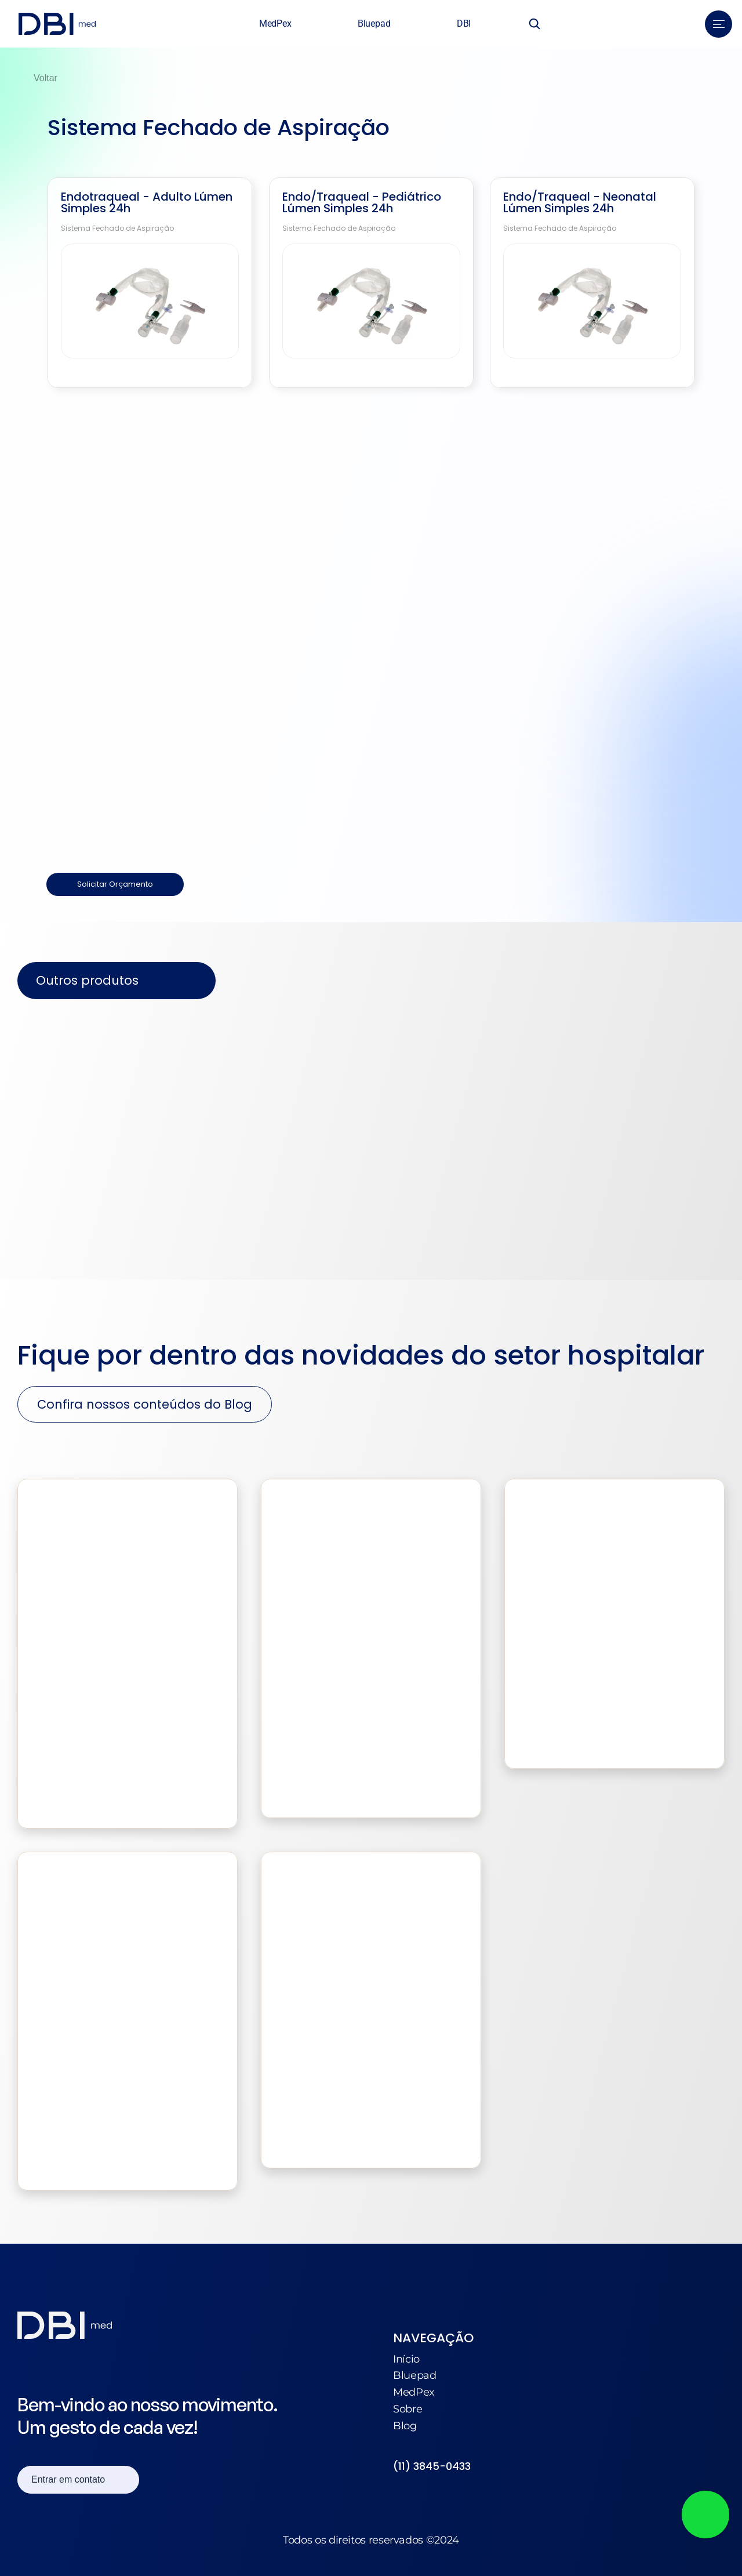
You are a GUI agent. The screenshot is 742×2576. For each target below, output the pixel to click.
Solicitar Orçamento (115, 884)
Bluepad (414, 2375)
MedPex (414, 2392)
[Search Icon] (534, 23)
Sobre (407, 2409)
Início (406, 2359)
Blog (405, 2425)
